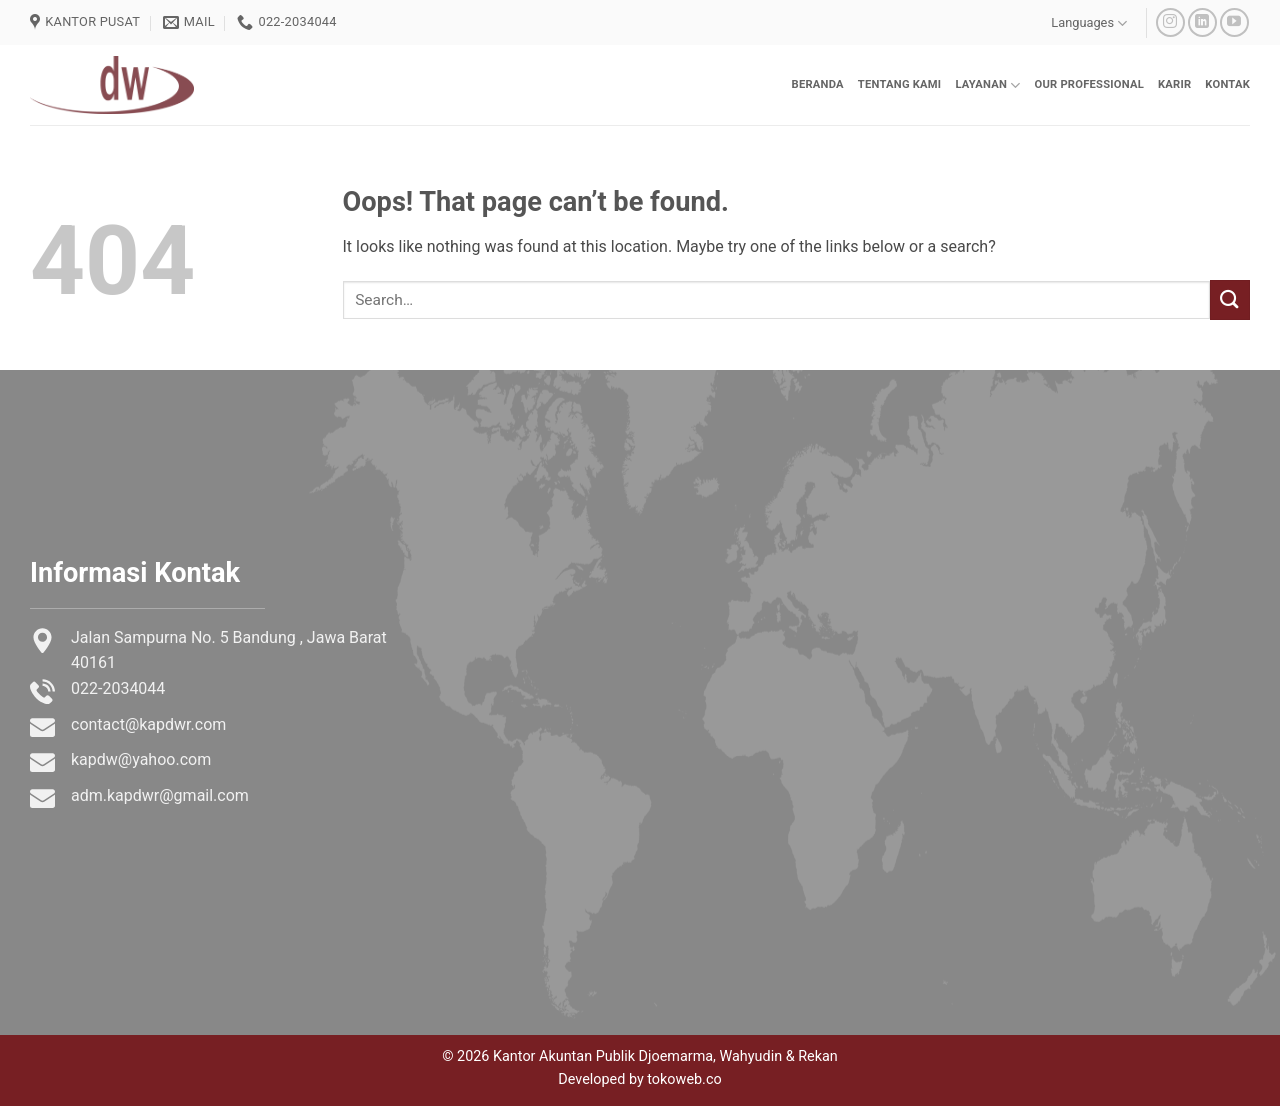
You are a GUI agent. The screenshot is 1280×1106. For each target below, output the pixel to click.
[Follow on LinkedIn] (1202, 22)
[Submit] (1230, 299)
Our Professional (1088, 84)
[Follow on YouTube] (1234, 22)
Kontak (1227, 84)
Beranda (818, 84)
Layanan (987, 85)
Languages (1089, 23)
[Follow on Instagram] (1170, 22)
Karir (1174, 84)
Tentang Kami (900, 84)
